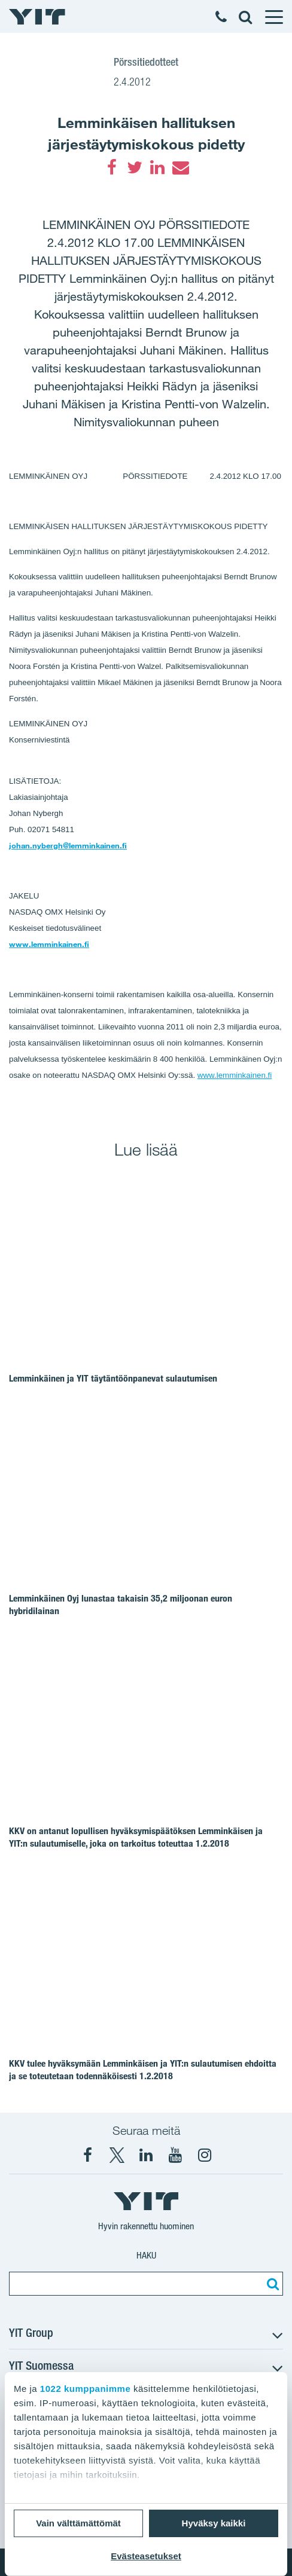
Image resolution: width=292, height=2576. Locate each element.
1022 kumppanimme (85, 2389)
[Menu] (273, 17)
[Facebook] (112, 167)
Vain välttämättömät (78, 2523)
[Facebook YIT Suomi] (87, 2155)
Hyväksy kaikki (214, 2523)
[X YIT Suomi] (116, 2155)
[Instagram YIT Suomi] (204, 2155)
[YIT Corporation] (146, 2155)
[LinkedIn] (157, 167)
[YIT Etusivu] (37, 17)
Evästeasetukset (146, 2556)
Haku (146, 2255)
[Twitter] (134, 167)
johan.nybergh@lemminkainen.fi (68, 845)
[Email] (180, 167)
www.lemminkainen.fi (49, 944)
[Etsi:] (271, 2283)
